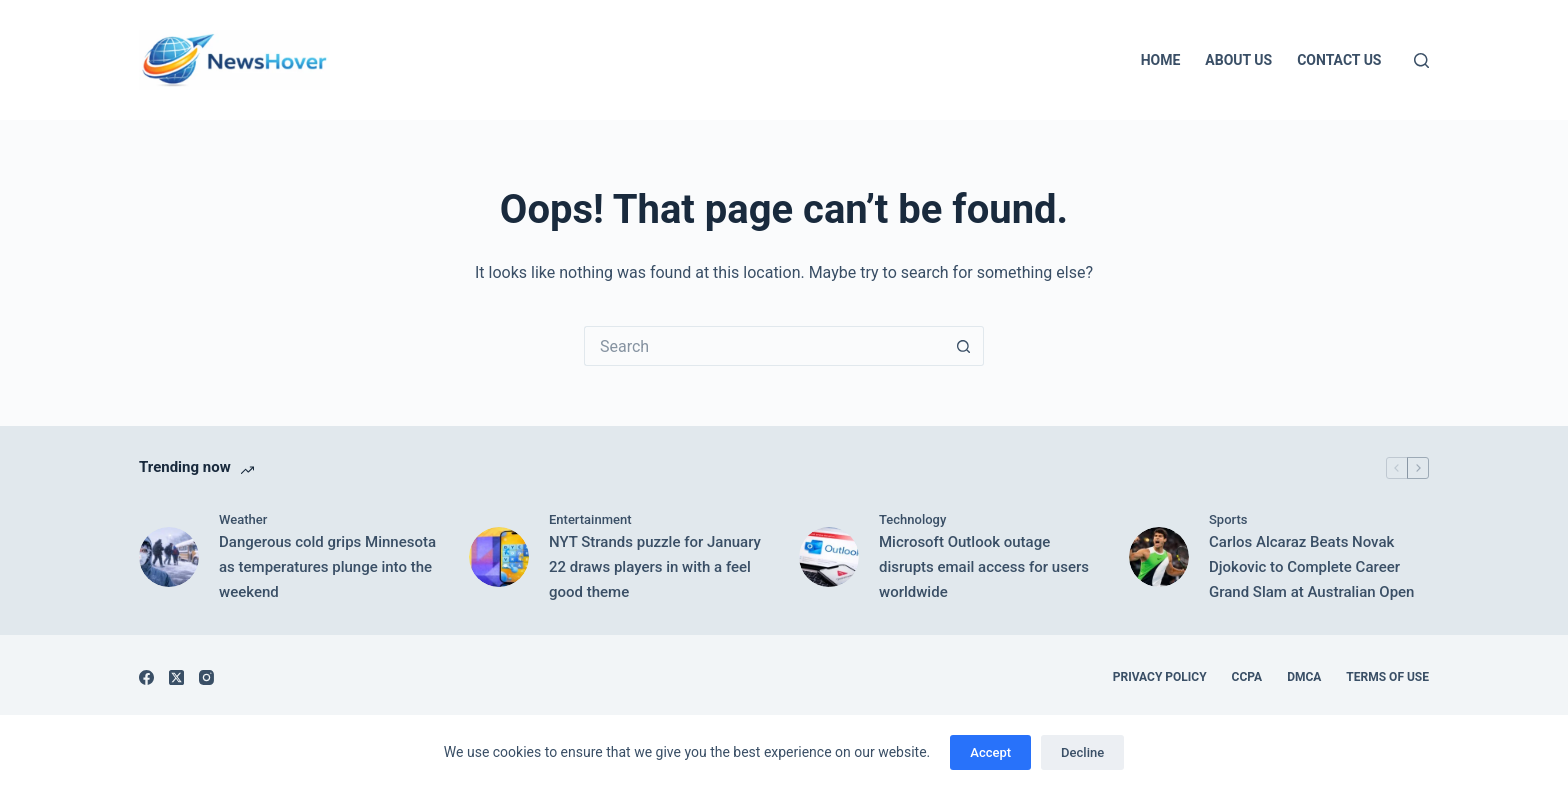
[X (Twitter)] (176, 677)
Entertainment (590, 519)
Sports (1228, 519)
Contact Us (1339, 60)
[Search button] (964, 346)
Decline (1082, 752)
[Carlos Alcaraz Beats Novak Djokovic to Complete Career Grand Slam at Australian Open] (1159, 557)
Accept (990, 752)
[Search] (1421, 60)
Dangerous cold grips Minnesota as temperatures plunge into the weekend (327, 567)
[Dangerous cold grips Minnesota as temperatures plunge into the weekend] (169, 557)
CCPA (1247, 677)
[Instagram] (206, 677)
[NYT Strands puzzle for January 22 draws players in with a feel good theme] (499, 557)
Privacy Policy (1160, 677)
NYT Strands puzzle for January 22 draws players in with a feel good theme (655, 567)
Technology (912, 519)
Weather (243, 519)
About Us (1238, 60)
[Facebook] (146, 677)
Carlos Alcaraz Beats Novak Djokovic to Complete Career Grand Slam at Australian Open (1311, 567)
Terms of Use (1387, 677)
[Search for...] (764, 346)
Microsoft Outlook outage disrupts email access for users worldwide (984, 567)
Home (1161, 60)
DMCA (1304, 677)
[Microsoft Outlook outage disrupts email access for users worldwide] (829, 557)
